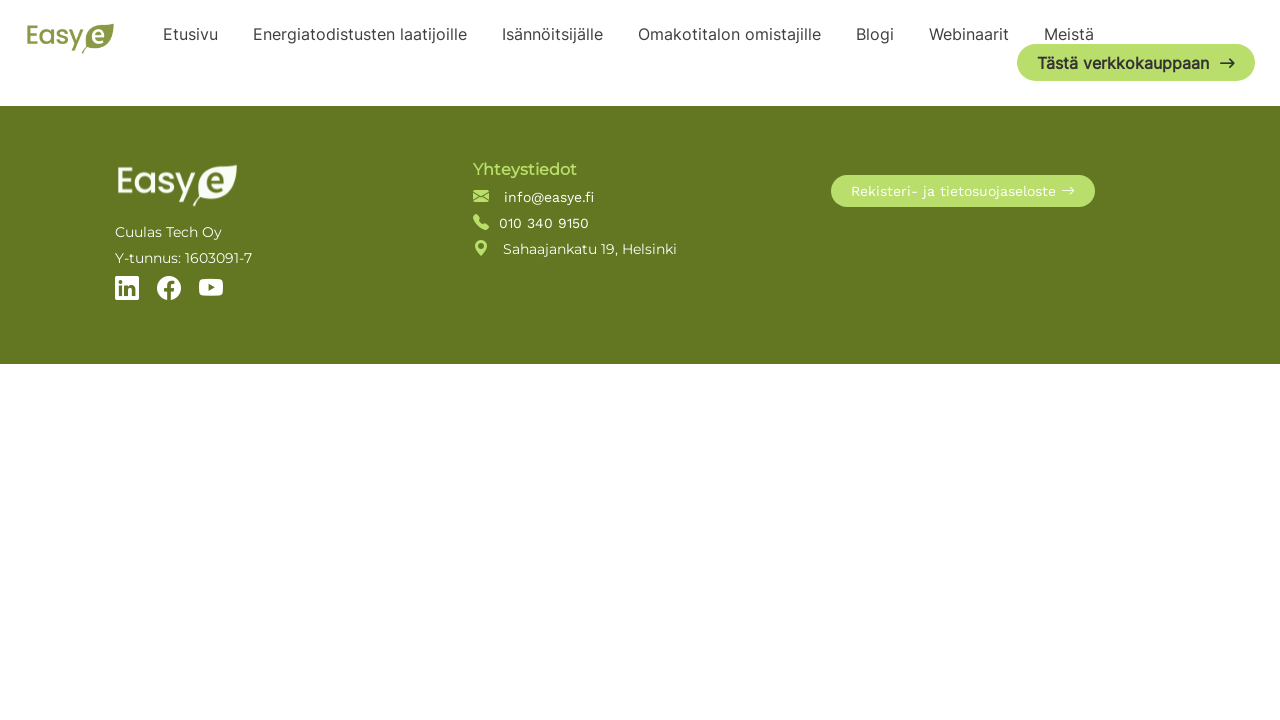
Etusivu (190, 34)
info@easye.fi (533, 196)
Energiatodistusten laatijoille (360, 34)
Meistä (1069, 34)
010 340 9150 (531, 222)
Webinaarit (969, 34)
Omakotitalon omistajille (729, 34)
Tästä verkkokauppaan (1123, 63)
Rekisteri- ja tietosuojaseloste (963, 191)
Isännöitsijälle (552, 34)
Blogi (875, 34)
